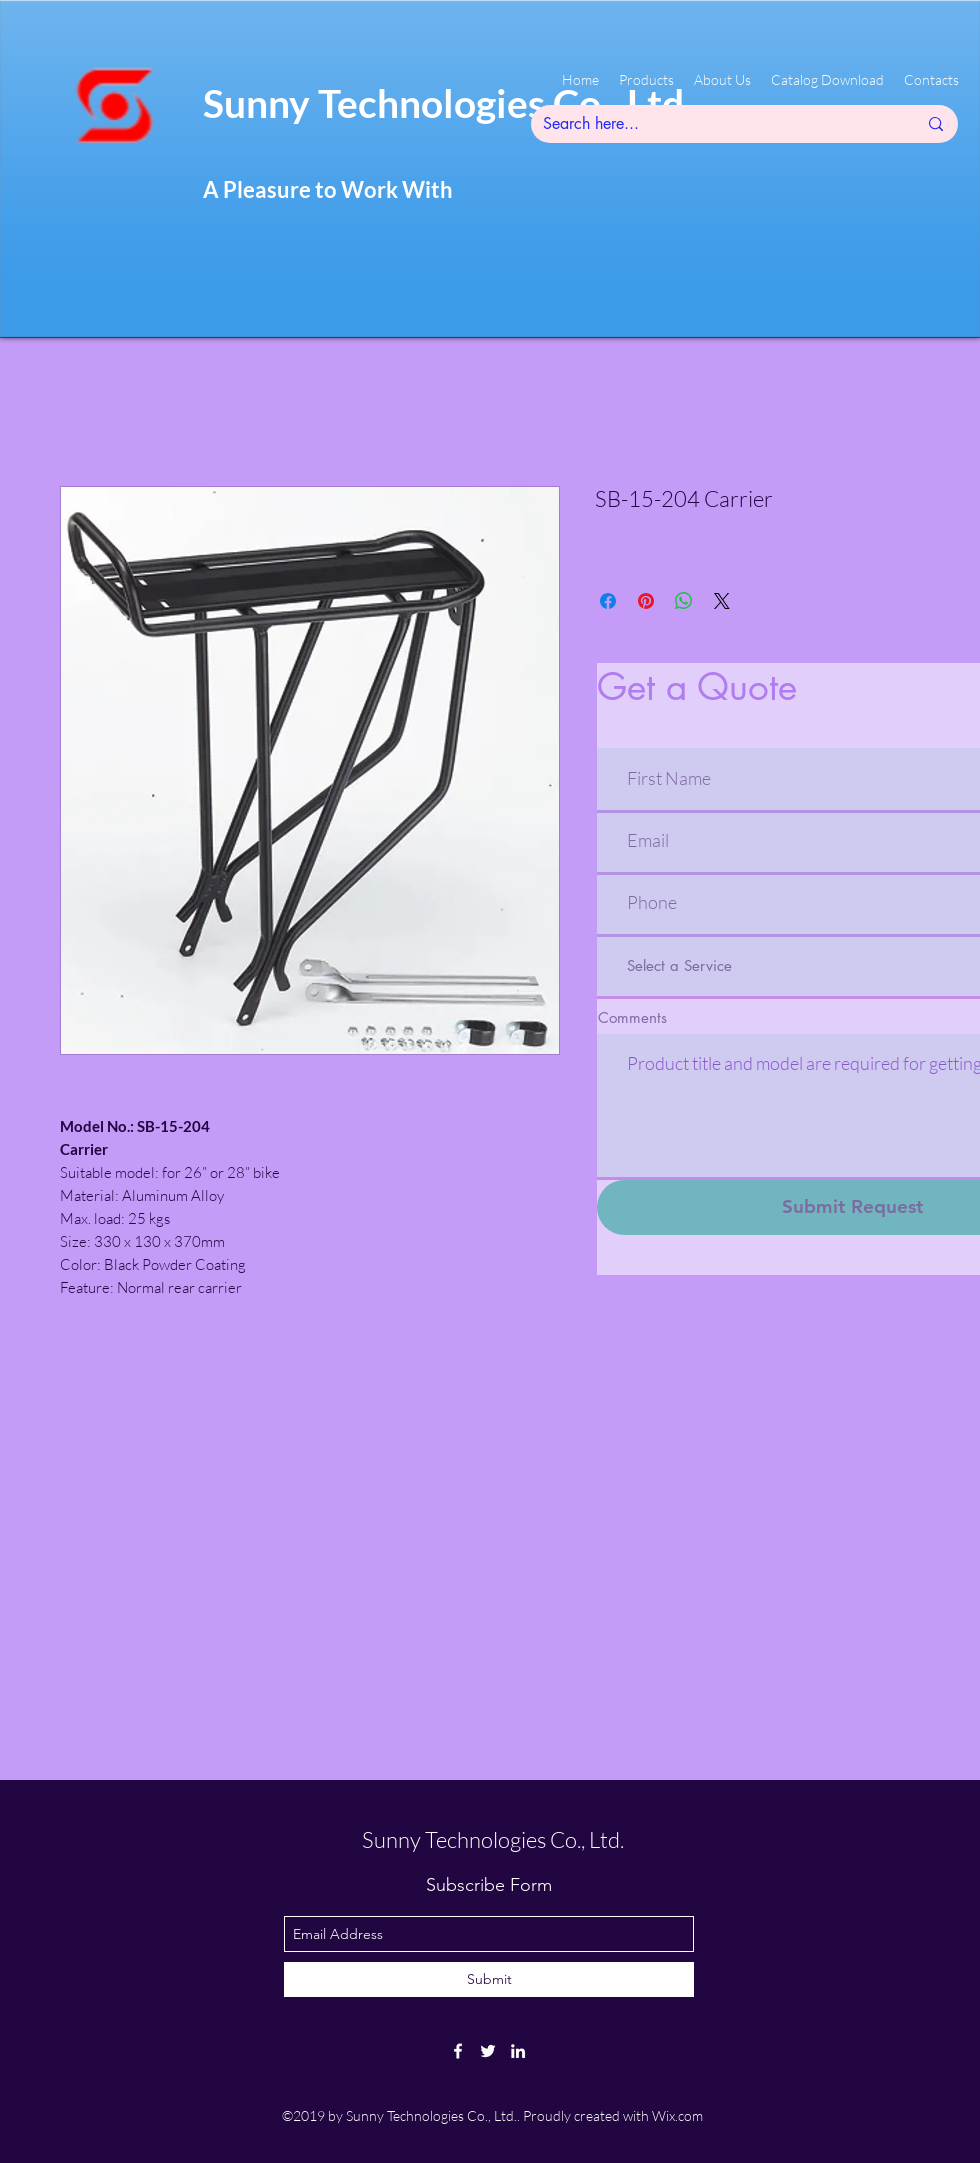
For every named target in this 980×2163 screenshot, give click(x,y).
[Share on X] (722, 601)
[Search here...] (715, 124)
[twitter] (488, 2051)
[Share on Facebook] (608, 601)
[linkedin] (518, 2051)
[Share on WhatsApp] (684, 601)
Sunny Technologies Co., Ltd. (493, 1839)
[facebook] (458, 2051)
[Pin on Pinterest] (646, 601)
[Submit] (489, 1979)
